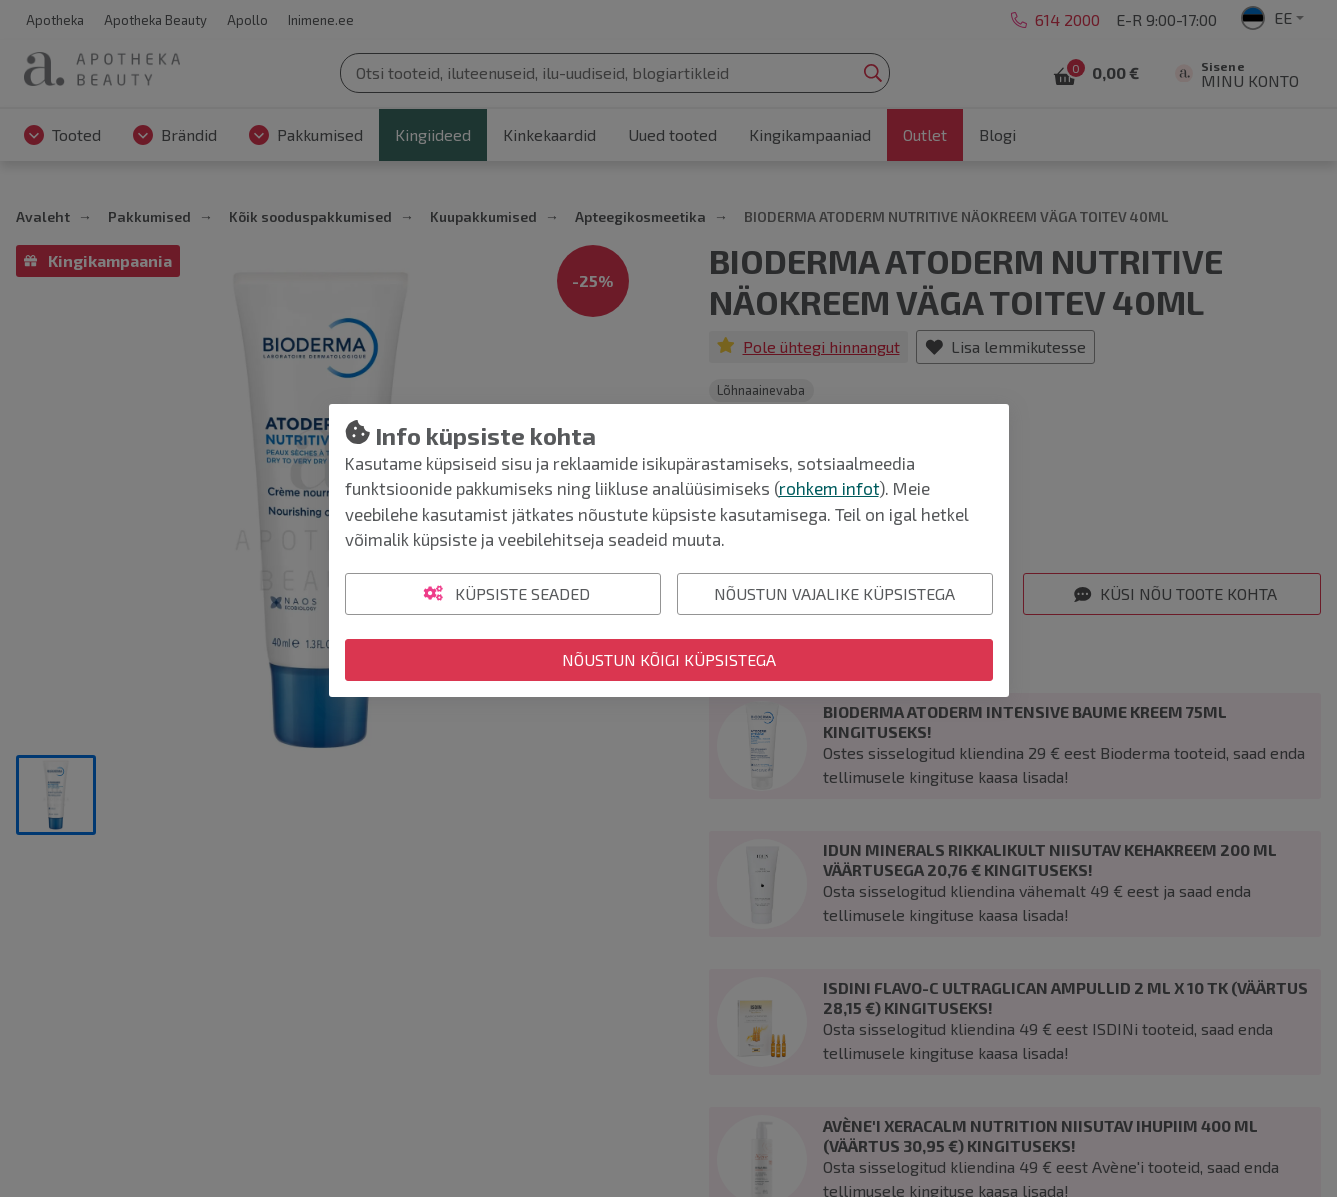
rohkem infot (829, 488)
